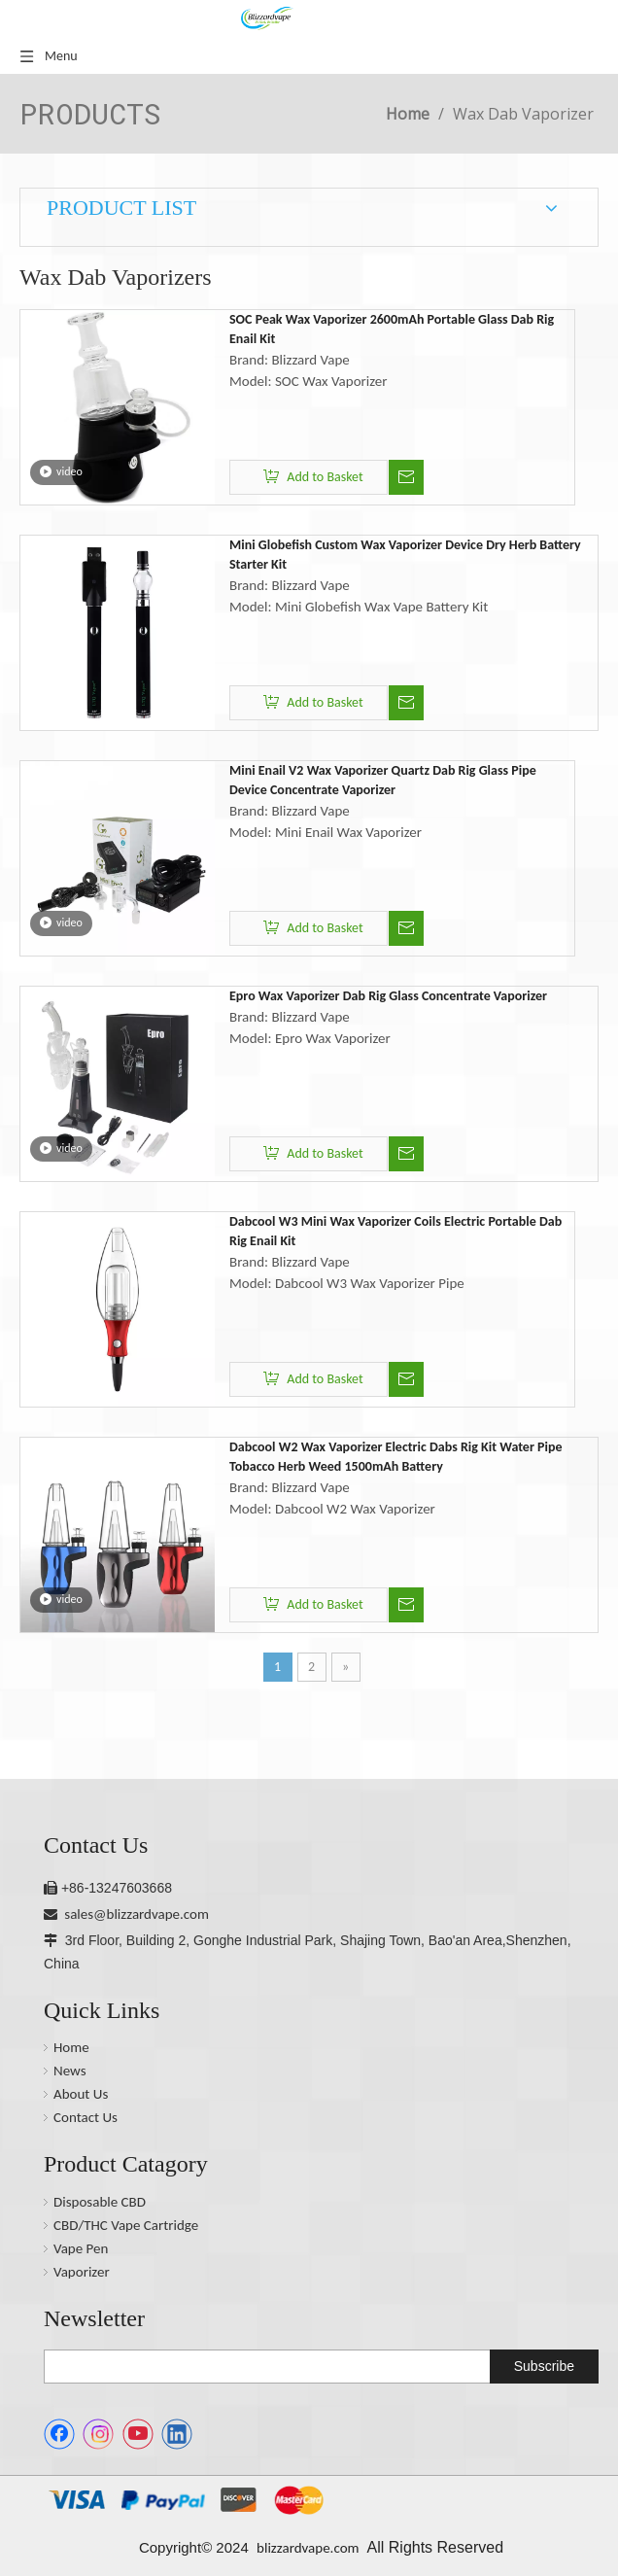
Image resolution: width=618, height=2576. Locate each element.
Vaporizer (81, 2271)
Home (71, 2047)
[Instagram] (98, 2434)
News (69, 2070)
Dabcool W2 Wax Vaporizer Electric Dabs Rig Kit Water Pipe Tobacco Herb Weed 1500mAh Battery (396, 1457)
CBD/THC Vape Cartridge (125, 2225)
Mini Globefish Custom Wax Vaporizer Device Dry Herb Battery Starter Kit (405, 555)
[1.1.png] (186, 2500)
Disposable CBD (99, 2201)
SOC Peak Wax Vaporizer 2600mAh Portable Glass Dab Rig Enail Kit (391, 329)
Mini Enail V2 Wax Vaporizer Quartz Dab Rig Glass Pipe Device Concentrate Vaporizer (382, 780)
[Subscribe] (544, 2367)
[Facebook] (59, 2434)
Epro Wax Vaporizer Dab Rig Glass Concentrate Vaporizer (388, 996)
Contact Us (85, 2117)
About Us (80, 2094)
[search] (263, 2366)
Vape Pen (80, 2248)
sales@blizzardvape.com (136, 1914)
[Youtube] (138, 2434)
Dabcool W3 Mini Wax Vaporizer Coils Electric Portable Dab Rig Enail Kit (395, 1231)
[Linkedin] (176, 2434)
